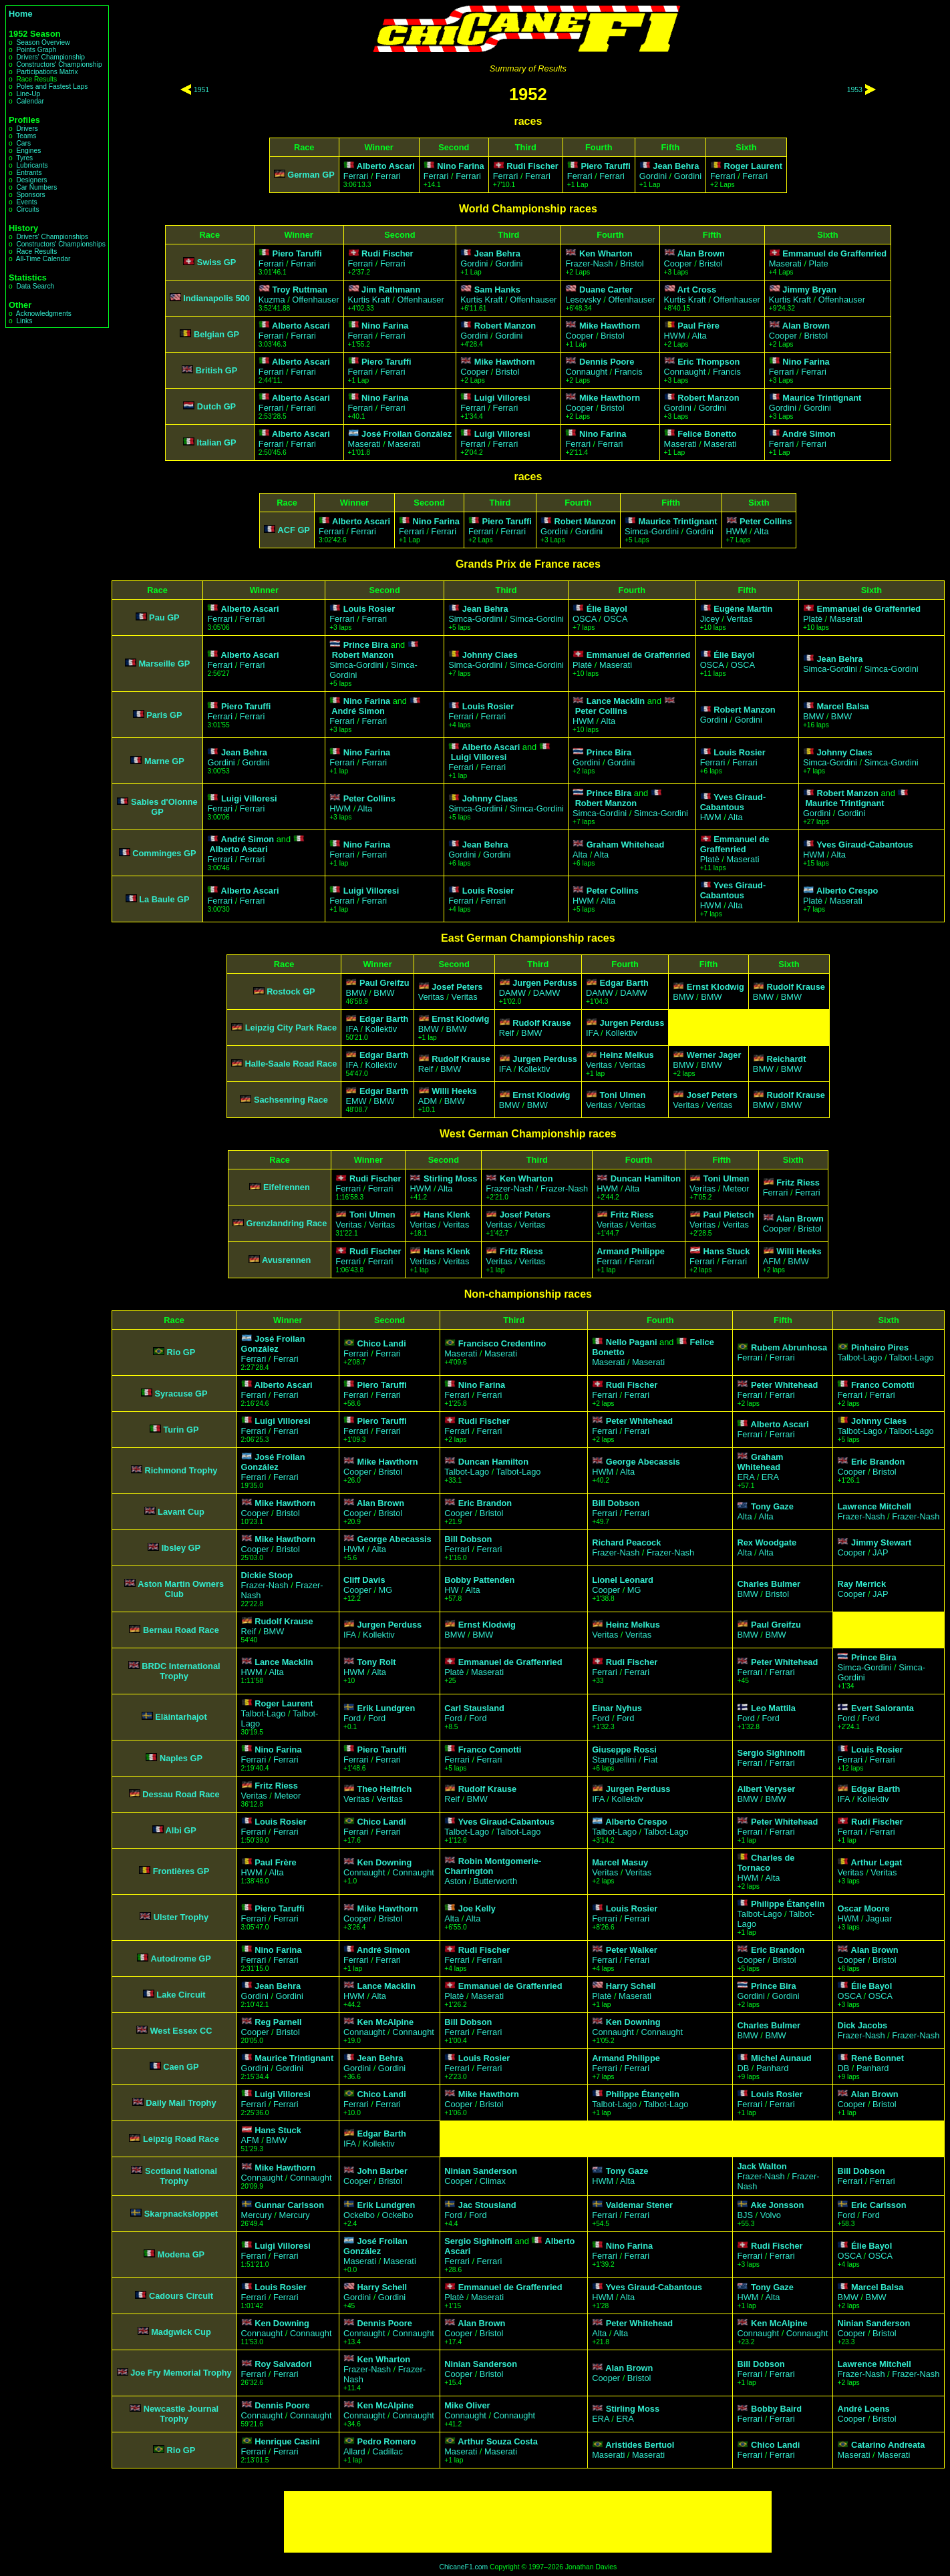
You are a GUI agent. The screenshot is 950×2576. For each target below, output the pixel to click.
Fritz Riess (798, 1182)
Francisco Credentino (502, 1343)
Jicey (710, 619)
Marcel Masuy (620, 1862)
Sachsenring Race (291, 1100)
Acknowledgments (43, 313)
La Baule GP (164, 899)
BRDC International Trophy (181, 1671)
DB (743, 2068)
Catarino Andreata (888, 2445)
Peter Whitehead (784, 1385)
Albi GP (181, 1830)
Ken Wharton (606, 253)
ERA (745, 1477)
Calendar (30, 101)
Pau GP (164, 617)
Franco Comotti (883, 1385)
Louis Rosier (369, 609)
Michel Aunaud (781, 2058)
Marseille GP (164, 664)
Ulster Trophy (181, 1917)
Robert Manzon (505, 326)
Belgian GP (216, 334)
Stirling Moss (450, 1178)
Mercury (256, 2215)
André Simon (809, 434)
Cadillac (387, 2451)
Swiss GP (216, 262)
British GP (217, 370)
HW (451, 1590)
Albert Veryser (766, 1789)
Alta (699, 336)
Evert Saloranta (882, 1708)
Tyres (24, 158)
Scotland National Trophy (181, 2176)
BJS (744, 2215)
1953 (854, 90)
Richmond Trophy (181, 1470)
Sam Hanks (497, 290)
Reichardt (786, 1059)
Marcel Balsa (842, 706)
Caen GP (180, 2067)
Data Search (35, 286)
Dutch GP (216, 406)
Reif (506, 1033)
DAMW (512, 993)
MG (386, 1590)
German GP (310, 175)
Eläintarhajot (181, 1717)
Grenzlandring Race (286, 1223)
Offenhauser (315, 300)
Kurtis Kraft (369, 300)
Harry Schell (631, 1986)
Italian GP (216, 442)
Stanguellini (614, 1760)
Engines (28, 150)
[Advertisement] (528, 2522)
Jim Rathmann (390, 290)
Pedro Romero (386, 2441)
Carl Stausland (474, 1708)
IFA (351, 1029)
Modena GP (181, 2254)
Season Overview (42, 42)
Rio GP (181, 1352)
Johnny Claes (490, 655)
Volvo (770, 2215)
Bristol (632, 263)
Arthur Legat (877, 1862)
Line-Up (28, 94)
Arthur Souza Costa (497, 2441)
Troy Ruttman (299, 290)
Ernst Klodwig (715, 987)
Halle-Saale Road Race (291, 1064)
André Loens (863, 2409)
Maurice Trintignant (821, 398)
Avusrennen (286, 1260)
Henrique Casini (287, 2441)
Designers (31, 180)
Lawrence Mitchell (874, 1506)
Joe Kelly (477, 1908)
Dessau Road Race (180, 1794)
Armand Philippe (631, 1251)
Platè (812, 619)
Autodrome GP (181, 1959)
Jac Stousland (487, 2205)
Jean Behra (676, 166)
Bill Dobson (615, 1503)
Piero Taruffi (605, 166)
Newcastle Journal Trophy (181, 2414)
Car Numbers (36, 187)
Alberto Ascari (386, 166)
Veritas (739, 619)
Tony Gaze (772, 1506)
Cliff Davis (364, 1580)
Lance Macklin (616, 701)
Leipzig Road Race (181, 2139)
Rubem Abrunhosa (789, 1347)
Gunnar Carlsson (289, 2205)
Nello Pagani (631, 1342)
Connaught (586, 372)
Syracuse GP (180, 1394)
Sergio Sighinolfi (771, 1753)
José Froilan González (406, 434)
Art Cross (696, 290)
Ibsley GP (181, 1548)
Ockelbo (359, 2215)
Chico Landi (381, 1343)
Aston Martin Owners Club (181, 1589)
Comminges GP (164, 853)
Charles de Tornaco (765, 1863)
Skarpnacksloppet (181, 2214)
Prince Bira (366, 645)
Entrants (28, 172)
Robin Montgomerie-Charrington (492, 1866)
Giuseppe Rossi (624, 1749)
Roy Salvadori (283, 2364)
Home (21, 14)
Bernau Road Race (181, 1630)
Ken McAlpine (385, 2022)
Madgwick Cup (181, 2332)
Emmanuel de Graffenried (834, 253)
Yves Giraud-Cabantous (733, 802)
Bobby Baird (776, 2409)
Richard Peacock (626, 1542)
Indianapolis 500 (216, 298)
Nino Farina (460, 166)
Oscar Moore (863, 1908)
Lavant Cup (181, 1512)
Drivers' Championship (50, 57)
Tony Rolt (376, 1662)
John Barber (382, 2171)
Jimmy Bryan (809, 290)
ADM (427, 1101)
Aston (455, 1881)
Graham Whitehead (626, 845)
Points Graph (36, 49)
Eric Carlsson (879, 2205)
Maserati (785, 263)
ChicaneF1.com (463, 2567)
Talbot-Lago (859, 1357)
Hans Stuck (726, 1251)
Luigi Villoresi (502, 398)
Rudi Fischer (532, 166)
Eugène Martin (743, 609)
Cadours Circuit (181, 2296)
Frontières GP (181, 1871)
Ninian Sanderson (480, 2171)
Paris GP (164, 715)
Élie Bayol (607, 609)
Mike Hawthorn (609, 326)
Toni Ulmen (623, 1095)
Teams (26, 136)
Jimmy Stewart (881, 1542)
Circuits (27, 209)
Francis (629, 372)
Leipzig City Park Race (291, 1028)
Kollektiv (381, 1029)
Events (26, 202)
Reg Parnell (278, 2022)
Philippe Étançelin (787, 1904)
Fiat (650, 1760)
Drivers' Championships (52, 236)
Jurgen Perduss (544, 983)
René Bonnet (877, 2058)
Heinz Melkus (627, 1055)
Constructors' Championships (60, 244)
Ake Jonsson (777, 2205)
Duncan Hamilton (646, 1178)
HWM (674, 336)
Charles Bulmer (768, 1584)
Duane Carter (606, 290)
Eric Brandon (878, 1462)
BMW (813, 716)
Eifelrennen (286, 1187)
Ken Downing (384, 1862)
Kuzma (272, 300)
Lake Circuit (180, 1995)
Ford (352, 1718)
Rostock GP (291, 991)
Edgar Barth (624, 983)
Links (24, 321)
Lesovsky (583, 300)
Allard (354, 2451)
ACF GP (294, 530)
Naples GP (181, 1758)
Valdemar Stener (639, 2205)
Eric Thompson (708, 362)
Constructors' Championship (59, 64)
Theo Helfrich (384, 1789)
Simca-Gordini (652, 531)
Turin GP (180, 1430)
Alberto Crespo (847, 891)
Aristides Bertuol (639, 2445)
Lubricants (31, 165)
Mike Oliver (467, 2405)
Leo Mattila (773, 1708)
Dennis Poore (607, 362)
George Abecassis (643, 1462)
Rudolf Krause (795, 987)
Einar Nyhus (617, 1708)
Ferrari (356, 176)
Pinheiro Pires (880, 1347)
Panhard (772, 2068)
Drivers (26, 128)
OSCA (585, 619)
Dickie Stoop (267, 1575)
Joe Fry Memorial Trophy (180, 2373)
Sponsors (30, 194)
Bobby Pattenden (479, 1580)
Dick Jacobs (862, 2025)
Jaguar (879, 1918)
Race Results (36, 251)
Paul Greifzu (384, 983)
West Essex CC (181, 2031)
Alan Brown (701, 253)
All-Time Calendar (43, 258)
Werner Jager (714, 1055)
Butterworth (495, 1881)
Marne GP (164, 761)
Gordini (653, 176)
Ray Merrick (861, 1584)
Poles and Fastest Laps (52, 86)
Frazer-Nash (589, 263)
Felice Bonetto (706, 434)
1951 (201, 90)
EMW (355, 1101)
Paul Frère (698, 326)
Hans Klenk (447, 1215)
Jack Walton (761, 2166)
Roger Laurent (753, 166)
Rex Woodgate (766, 1542)
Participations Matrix (46, 71)
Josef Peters (457, 987)
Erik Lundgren (386, 1708)
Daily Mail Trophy (181, 2103)
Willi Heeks (454, 1091)
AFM (772, 1261)
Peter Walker (631, 1950)
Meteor (736, 1188)
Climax (493, 2181)
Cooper (678, 263)
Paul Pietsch (728, 1215)
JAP (880, 1552)
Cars (23, 143)
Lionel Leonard (622, 1580)
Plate (818, 263)
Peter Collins (766, 521)
